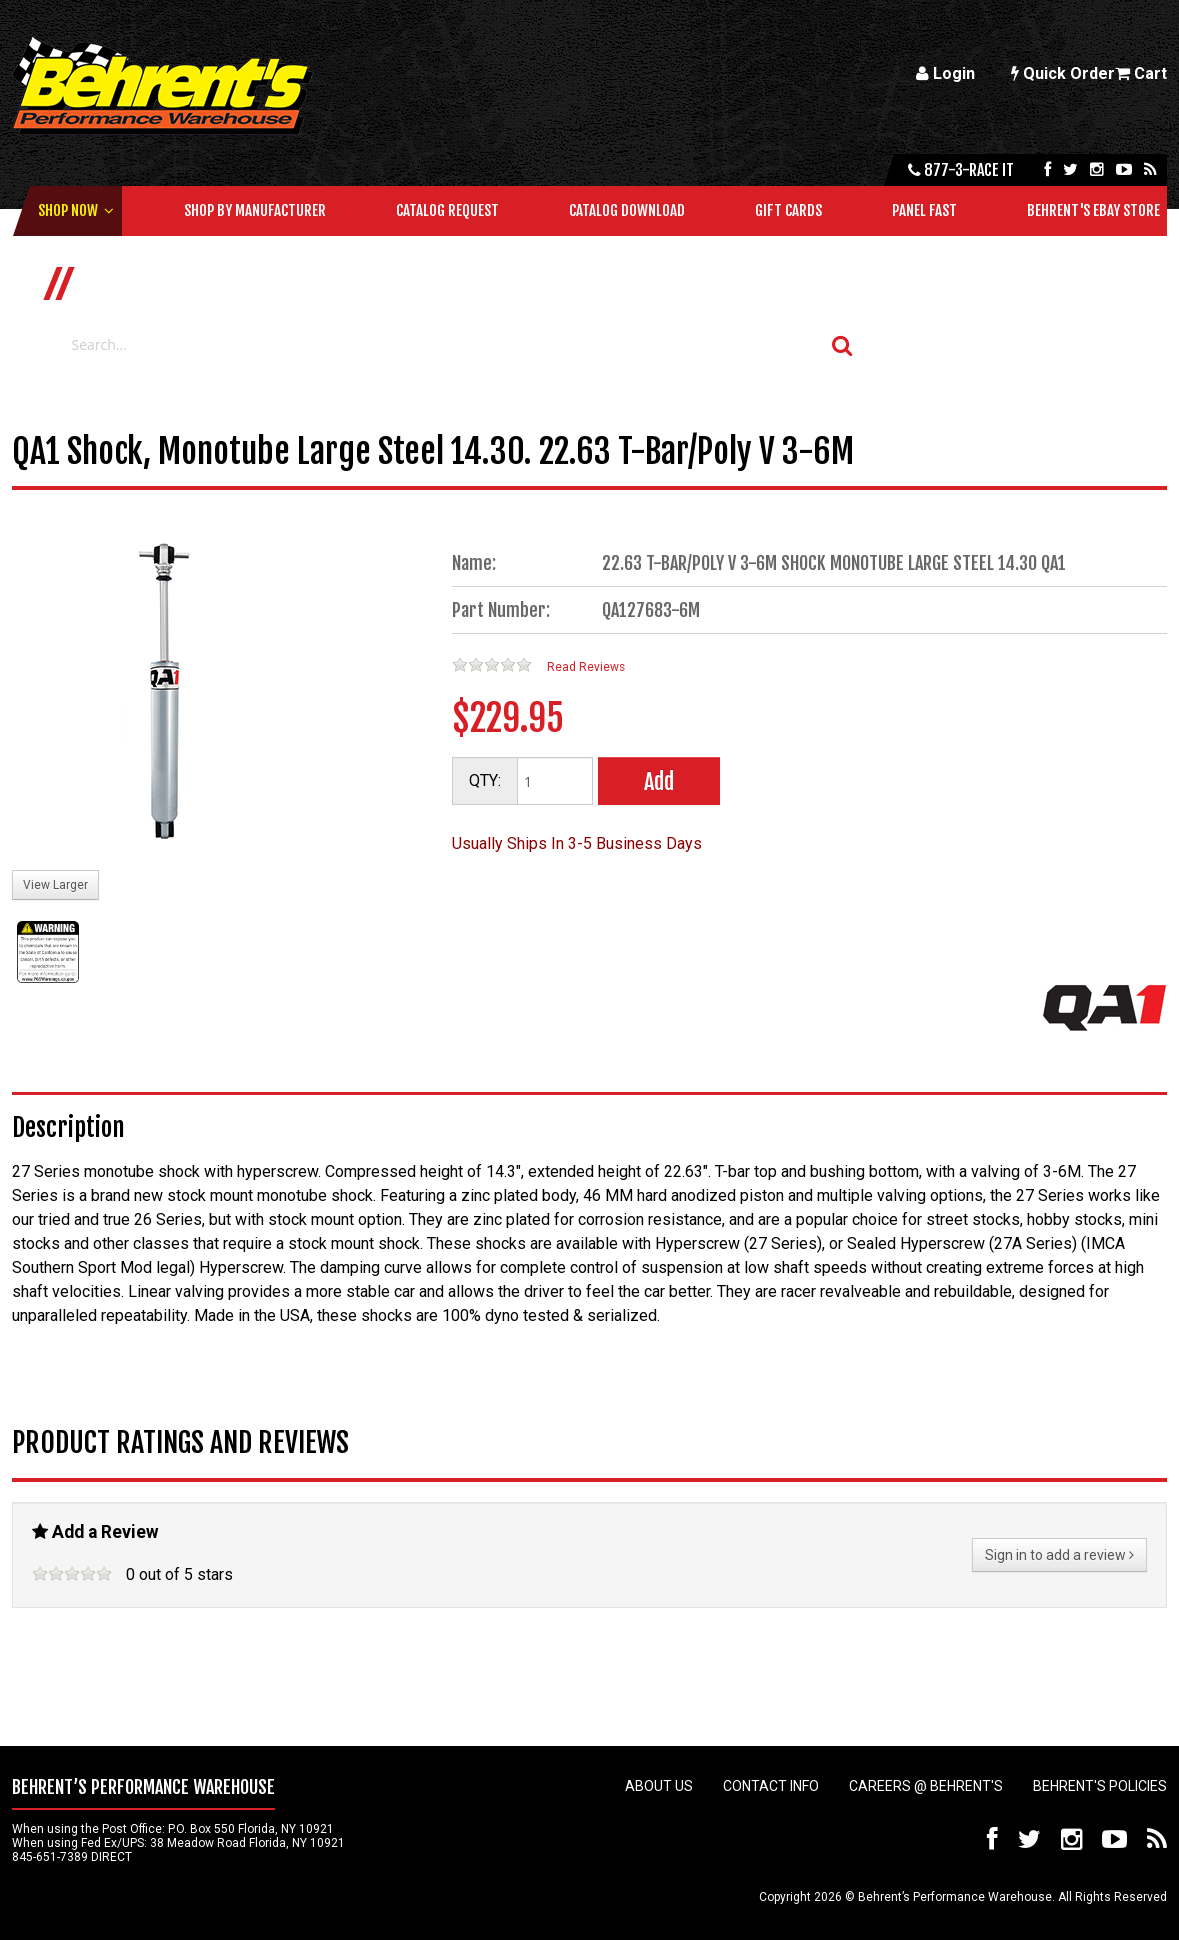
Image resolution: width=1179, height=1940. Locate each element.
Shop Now (68, 210)
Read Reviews (586, 667)
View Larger (55, 885)
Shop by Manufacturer (255, 210)
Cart (1141, 73)
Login (945, 73)
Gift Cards (788, 210)
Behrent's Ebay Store (1093, 210)
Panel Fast (924, 210)
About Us (659, 1786)
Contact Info (771, 1786)
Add (659, 781)
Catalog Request (447, 210)
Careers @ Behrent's (926, 1786)
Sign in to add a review (1059, 1555)
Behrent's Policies (1100, 1786)
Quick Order (1063, 73)
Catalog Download (627, 210)
